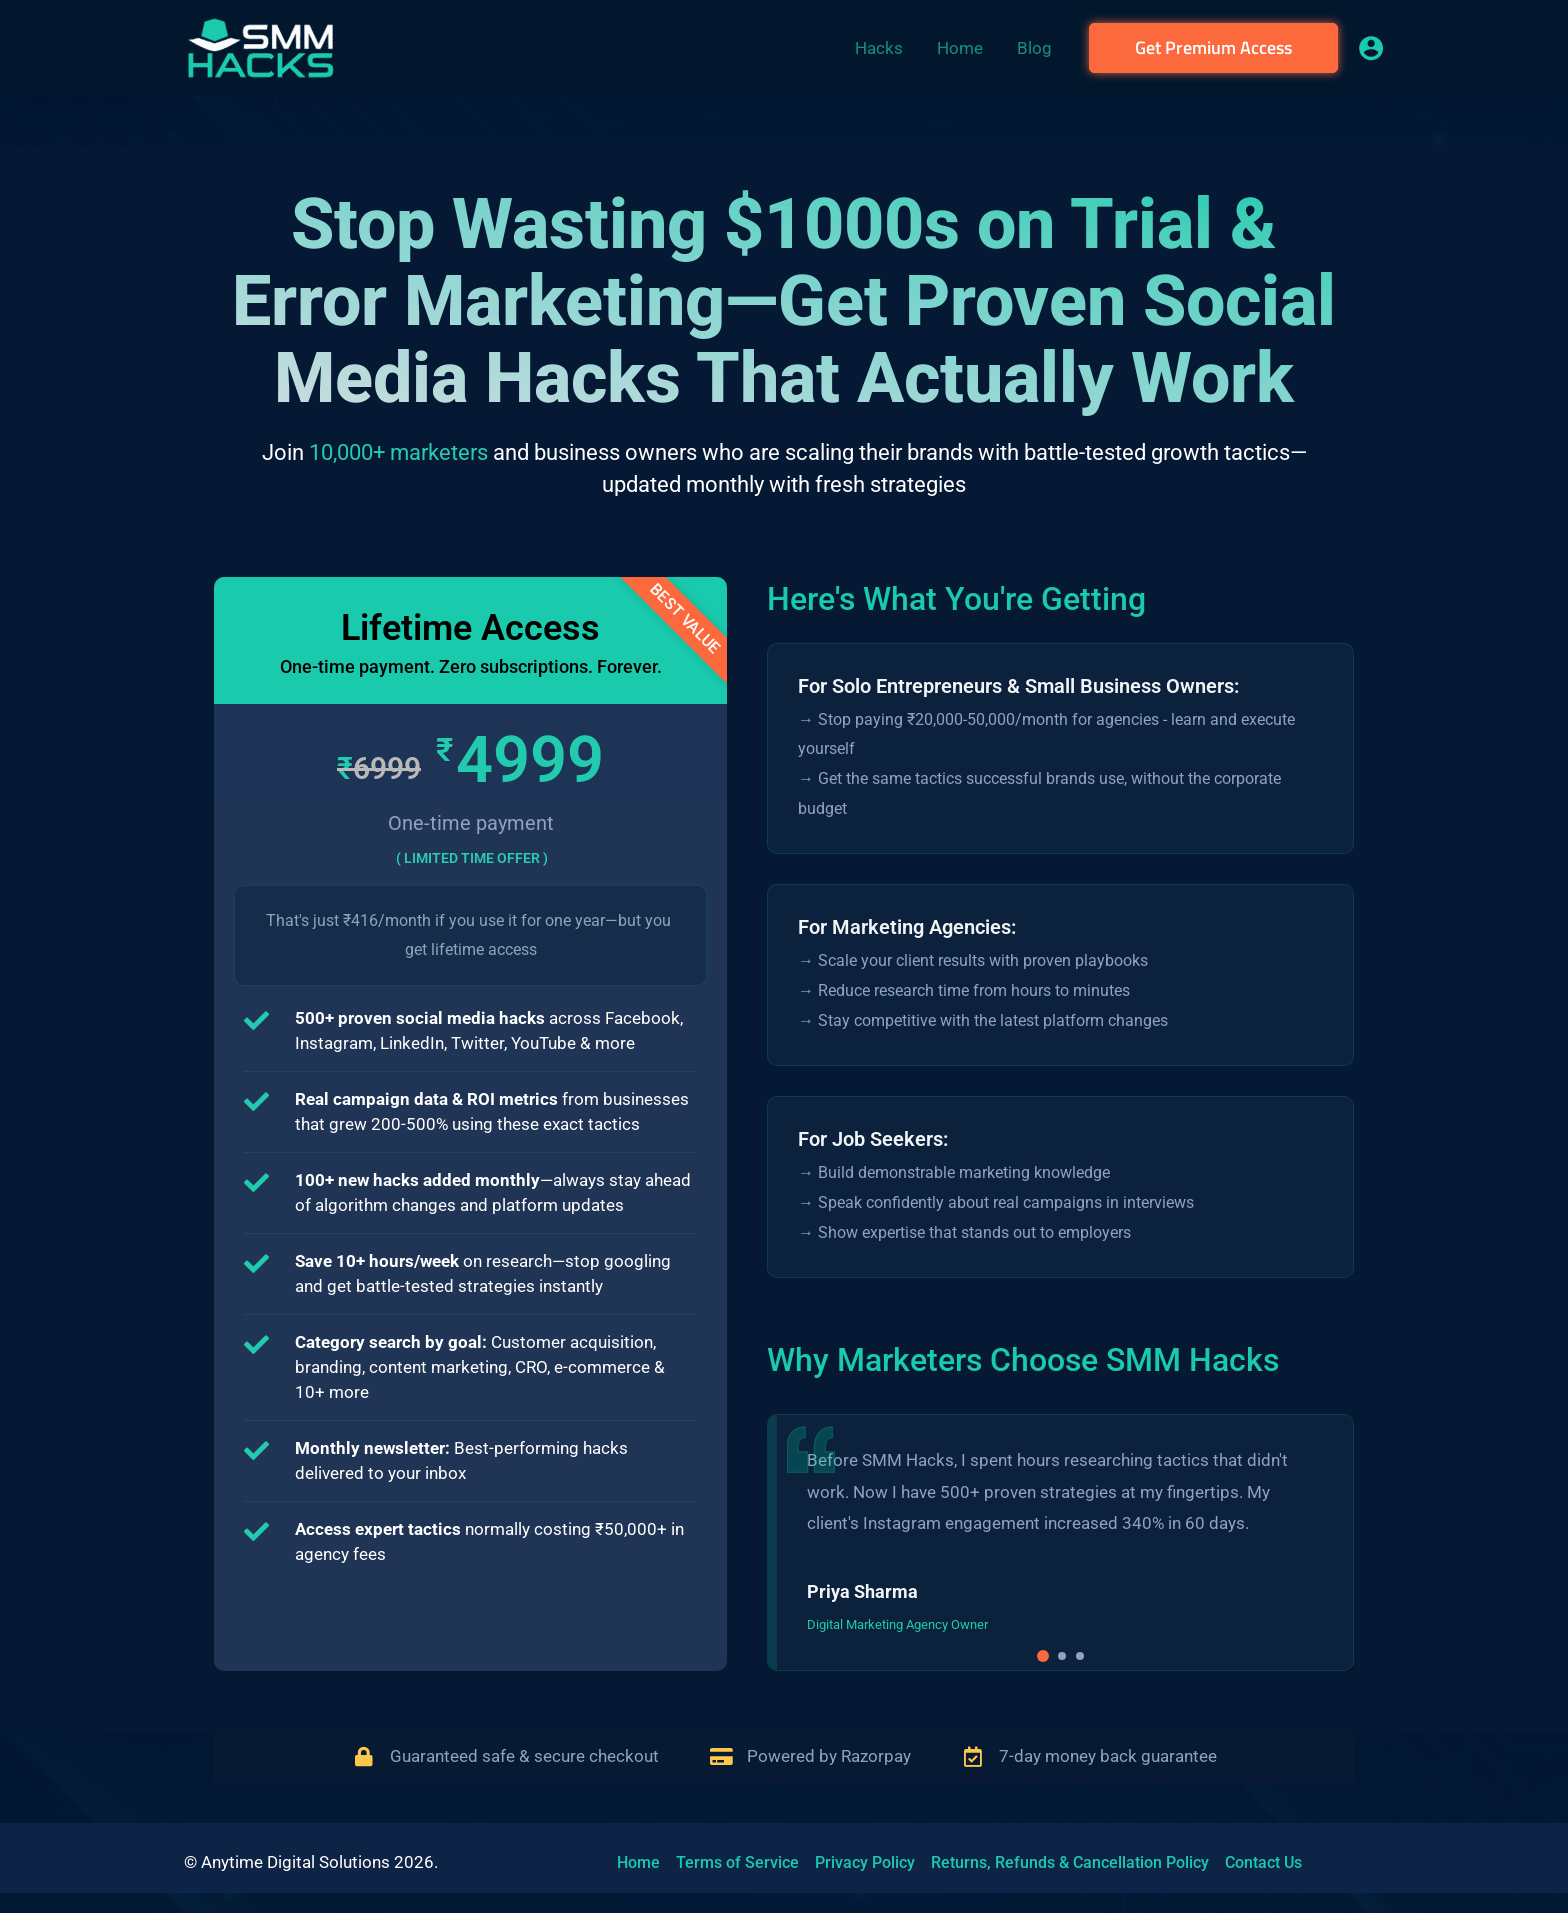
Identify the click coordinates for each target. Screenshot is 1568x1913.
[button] (1213, 48)
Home (638, 1862)
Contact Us (1263, 1862)
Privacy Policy (865, 1862)
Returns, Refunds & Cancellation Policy (1070, 1862)
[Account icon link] (1371, 48)
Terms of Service (737, 1862)
